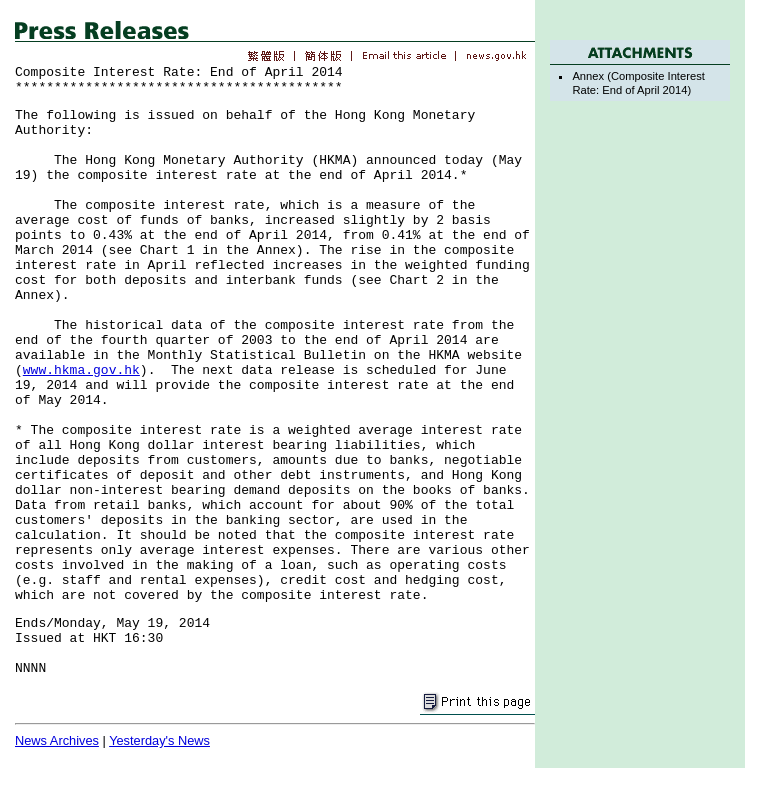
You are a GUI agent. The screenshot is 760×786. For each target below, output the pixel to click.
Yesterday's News (159, 740)
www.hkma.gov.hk (81, 370)
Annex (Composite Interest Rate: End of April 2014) (638, 82)
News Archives (57, 740)
